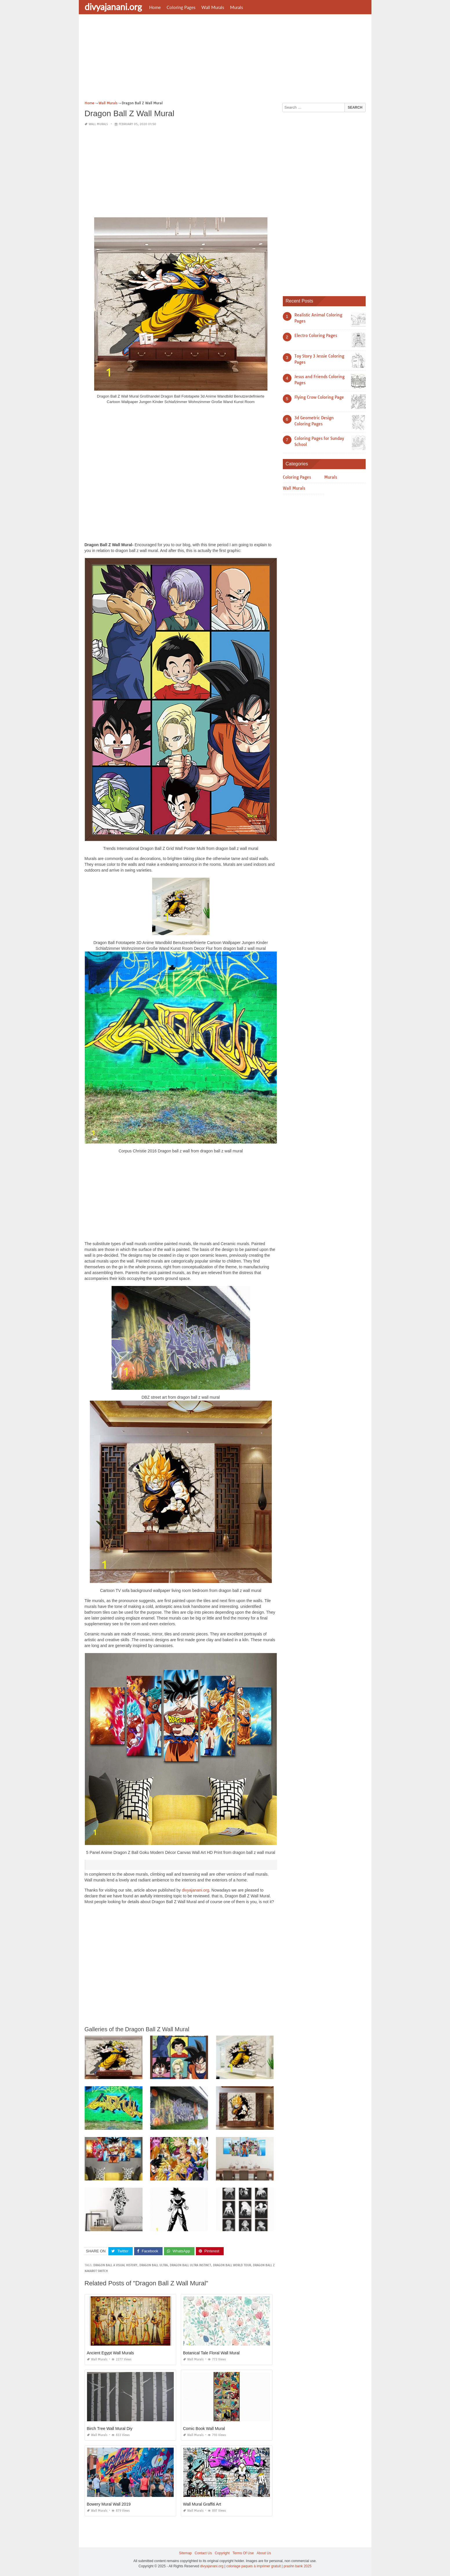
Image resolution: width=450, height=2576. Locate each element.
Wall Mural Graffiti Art (202, 2504)
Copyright (222, 2553)
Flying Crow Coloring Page (319, 397)
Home (155, 7)
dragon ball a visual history (115, 2265)
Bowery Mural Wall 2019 (109, 2504)
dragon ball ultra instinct (190, 2265)
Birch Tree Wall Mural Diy (109, 2428)
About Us (264, 2553)
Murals (236, 7)
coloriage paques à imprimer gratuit (253, 2566)
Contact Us (203, 2553)
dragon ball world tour (232, 2265)
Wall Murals (212, 7)
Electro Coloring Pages (315, 335)
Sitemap (185, 2553)
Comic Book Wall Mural (204, 2428)
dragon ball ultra (153, 2265)
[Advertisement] (225, 59)
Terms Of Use (243, 2553)
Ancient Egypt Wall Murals (110, 2353)
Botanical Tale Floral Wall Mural (211, 2353)
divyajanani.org (113, 6)
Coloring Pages (181, 7)
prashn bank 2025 (297, 2566)
